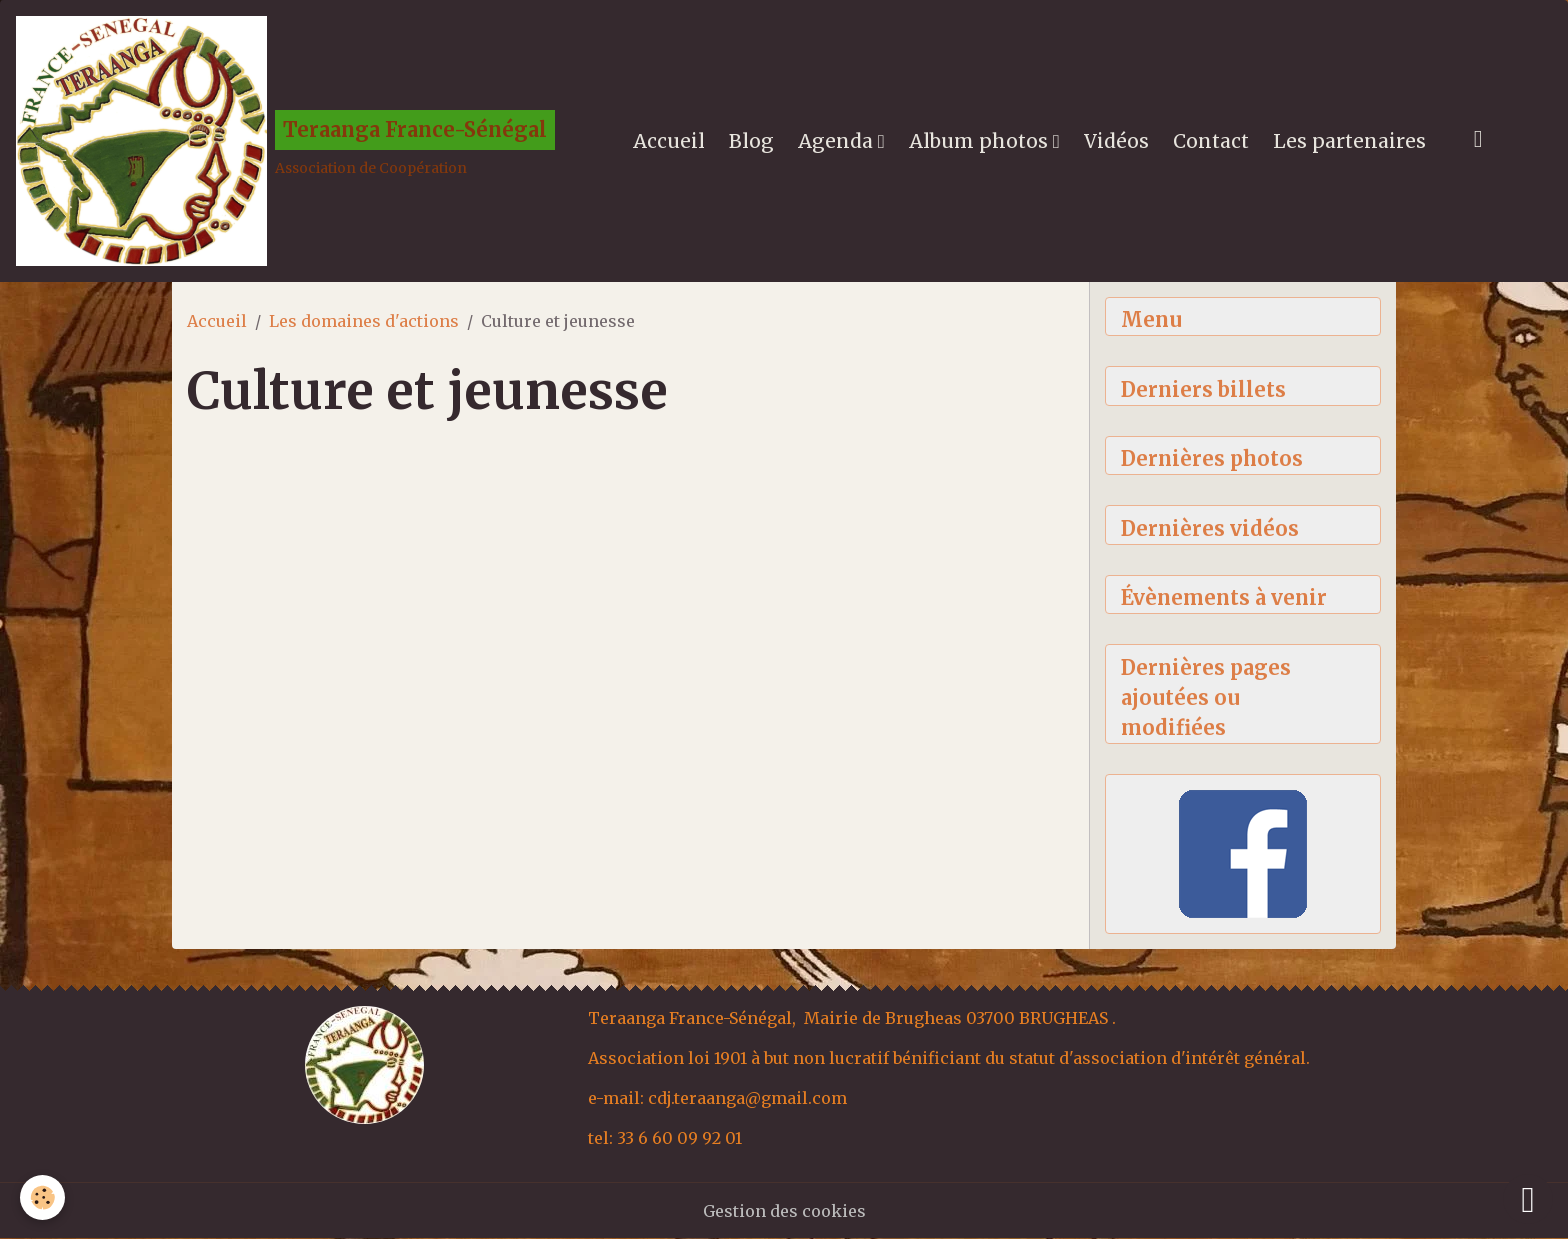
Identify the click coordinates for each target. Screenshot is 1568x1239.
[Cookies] (42, 1197)
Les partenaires (1349, 141)
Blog (751, 141)
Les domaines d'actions (364, 321)
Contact (1211, 141)
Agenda (838, 141)
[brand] (285, 141)
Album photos (981, 141)
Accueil (669, 141)
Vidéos (1116, 141)
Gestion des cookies (784, 1211)
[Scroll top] (1528, 1199)
